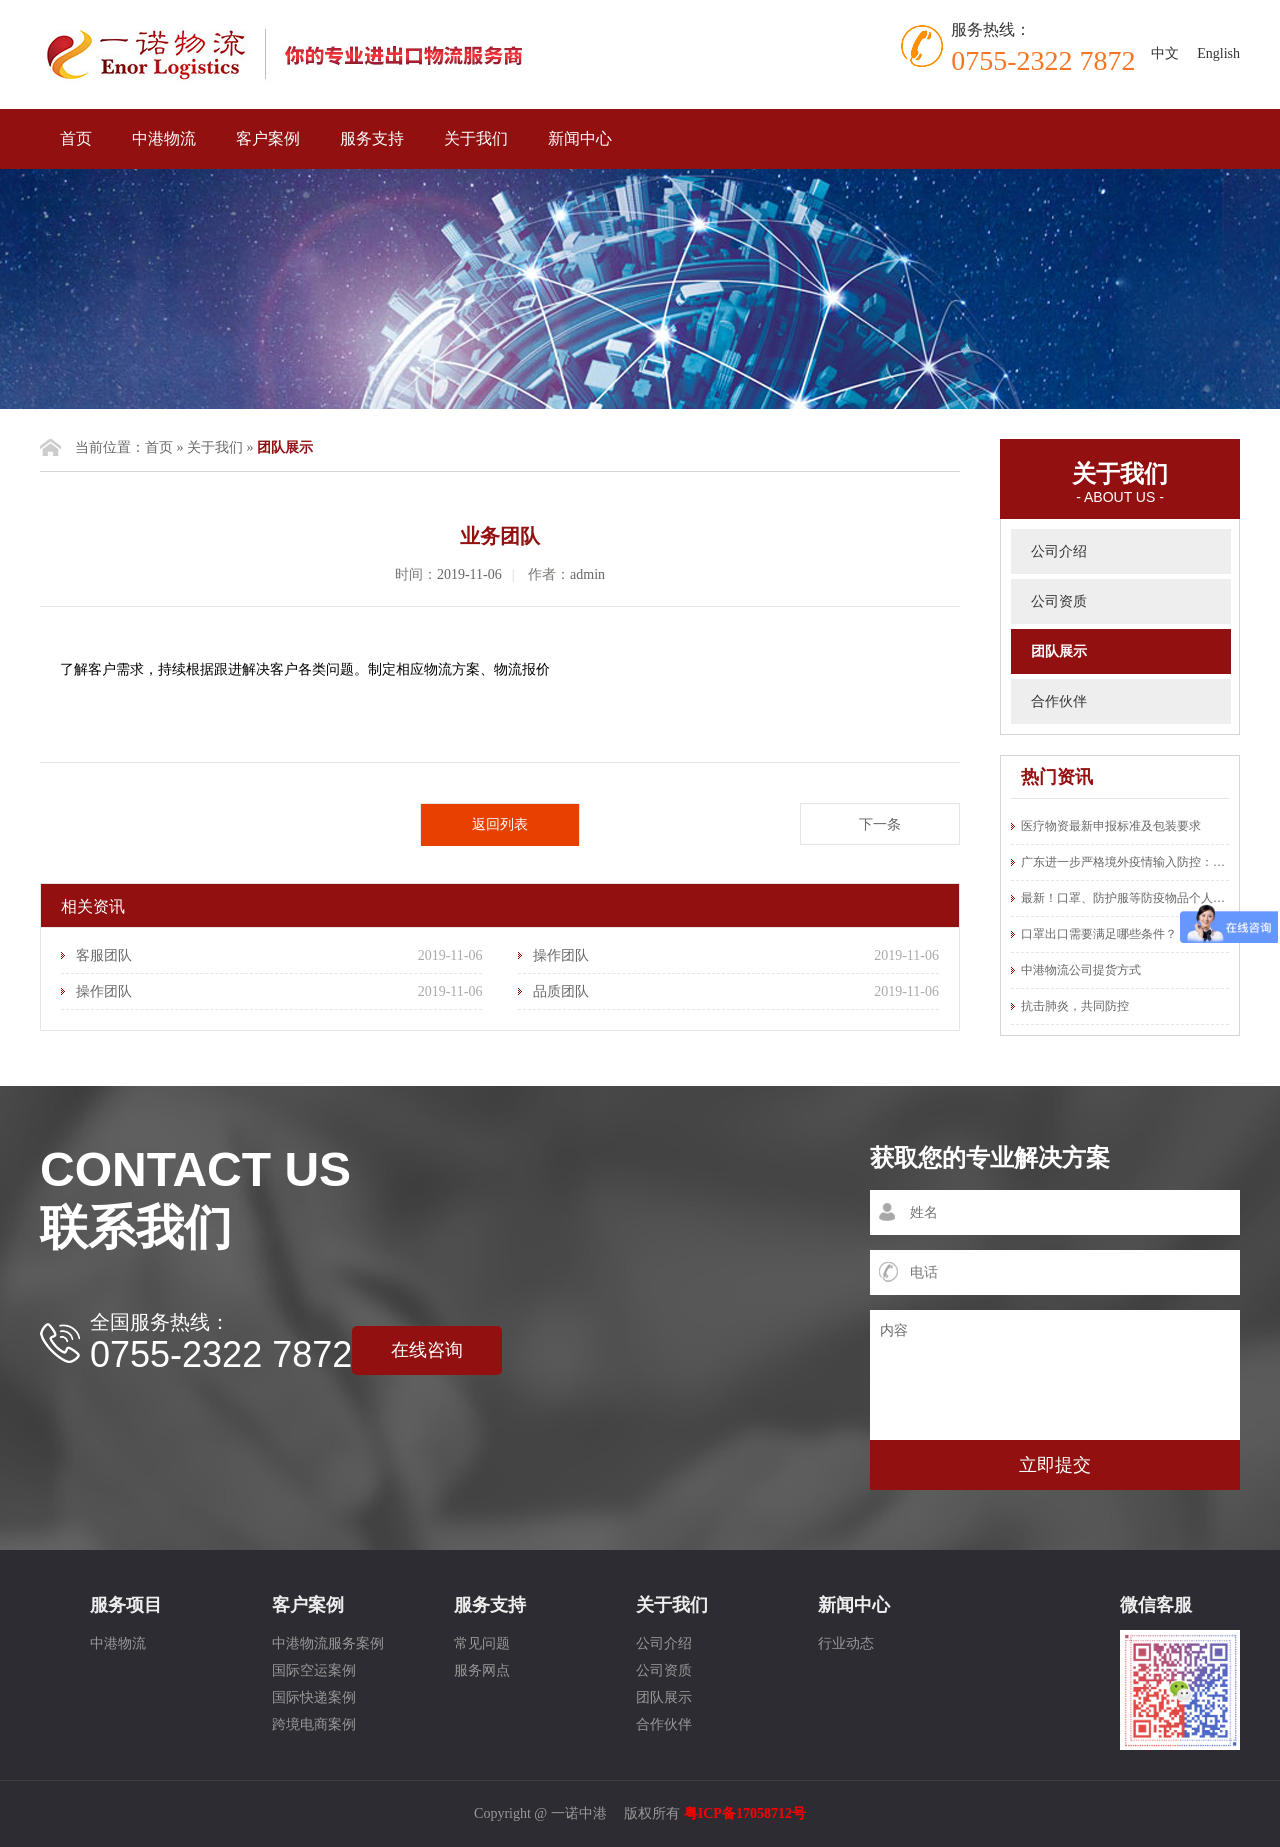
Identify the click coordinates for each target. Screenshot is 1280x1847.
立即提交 (1055, 1465)
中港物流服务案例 (328, 1643)
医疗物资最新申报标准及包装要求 (1111, 826)
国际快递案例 (314, 1697)
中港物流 (164, 138)
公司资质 (1059, 601)
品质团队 (561, 991)
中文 (1165, 53)
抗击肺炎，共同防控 (1075, 1006)
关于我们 (476, 138)
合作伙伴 (1059, 701)
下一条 (880, 824)
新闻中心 (580, 138)
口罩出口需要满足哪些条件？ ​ (1100, 934)
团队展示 (1059, 651)
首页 (76, 138)
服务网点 (482, 1670)
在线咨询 (427, 1350)
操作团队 (561, 955)
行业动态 (846, 1643)
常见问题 (482, 1643)
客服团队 (104, 955)
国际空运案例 (314, 1670)
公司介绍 (1059, 551)
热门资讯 (1057, 777)
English (1218, 53)
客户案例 (268, 138)
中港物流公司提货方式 (1081, 970)
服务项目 (126, 1605)
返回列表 (500, 824)
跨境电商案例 (314, 1724)
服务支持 (372, 138)
